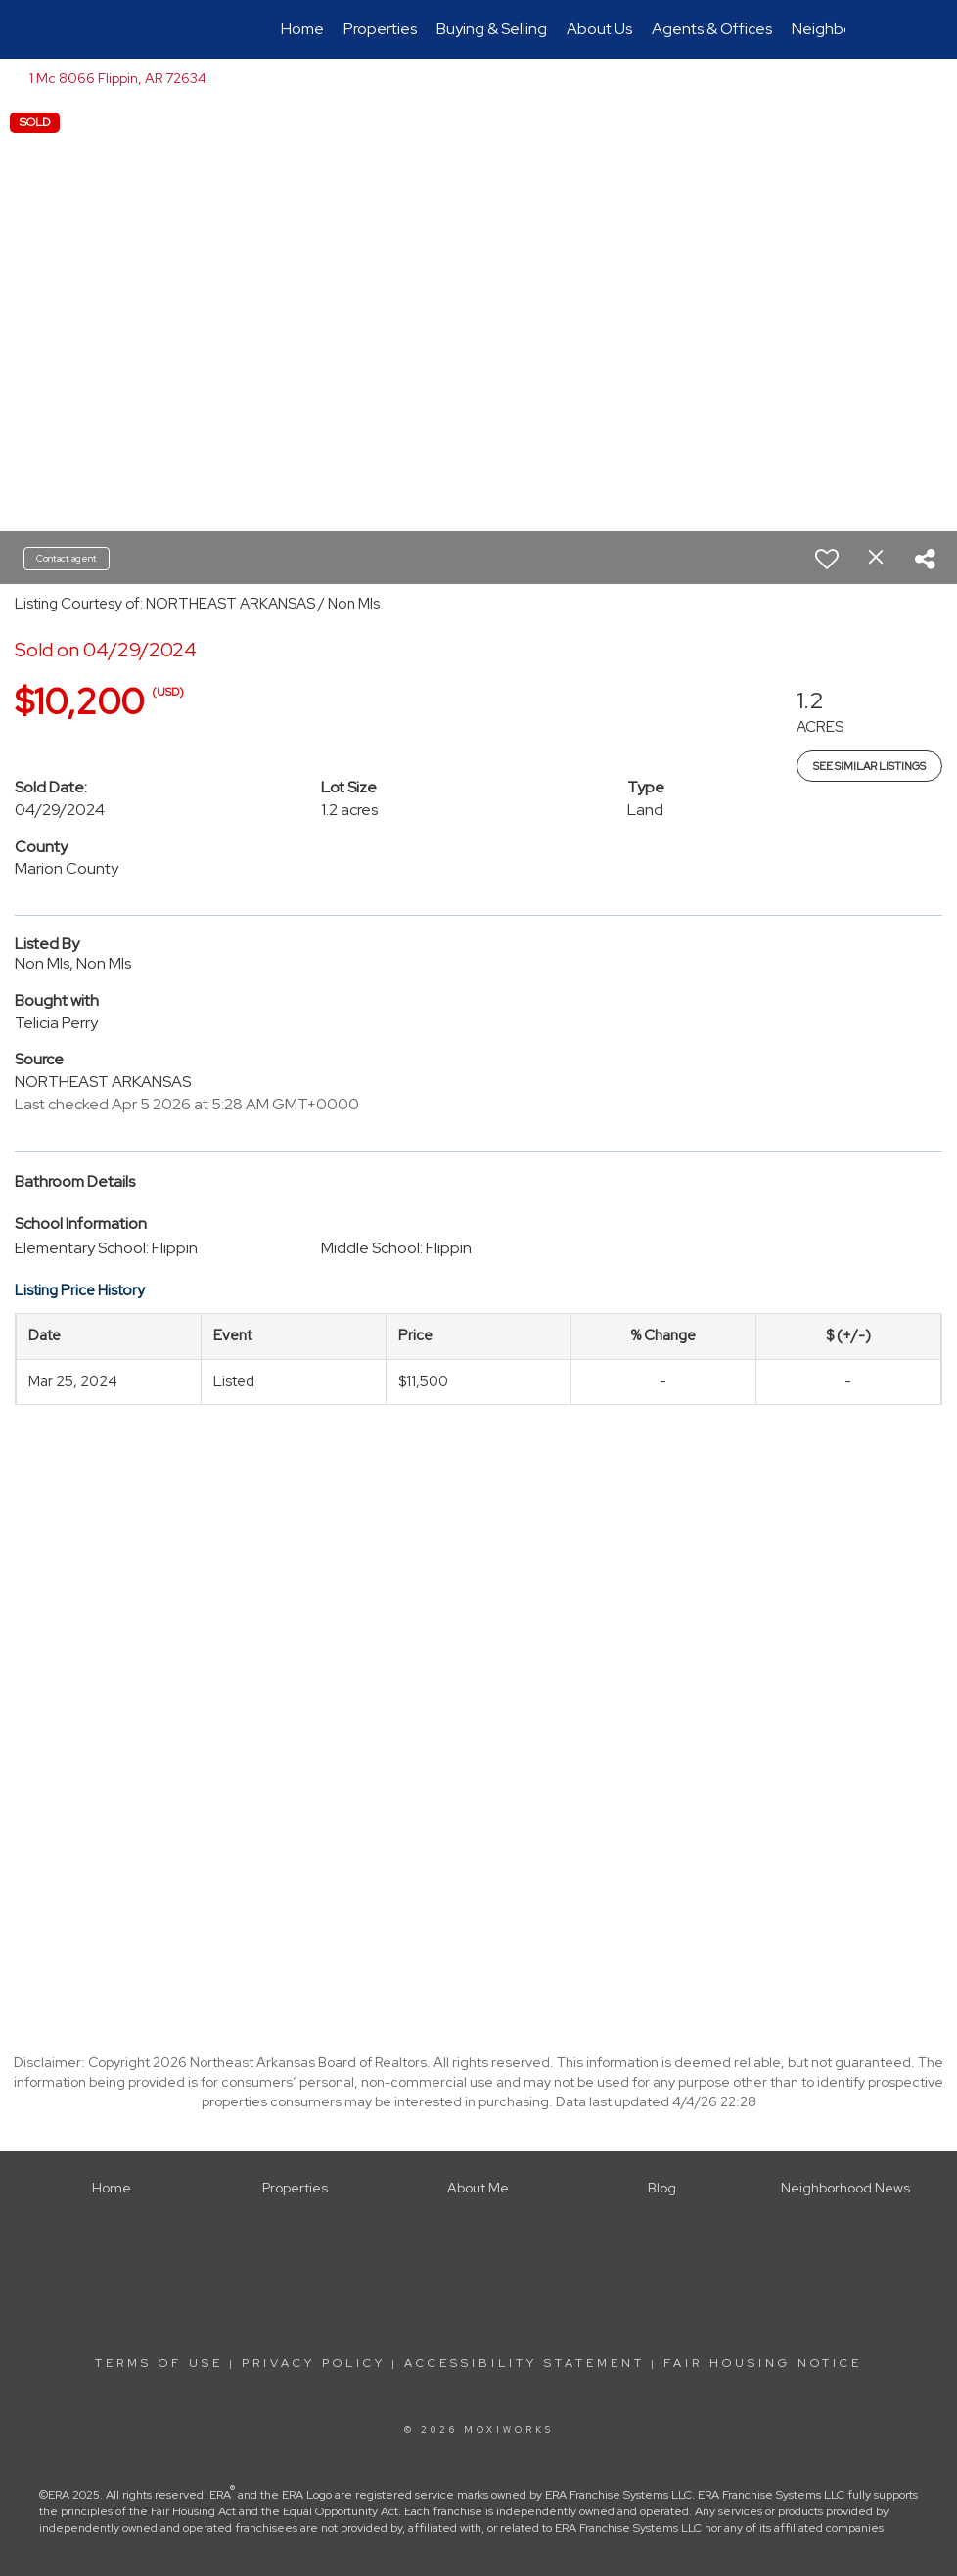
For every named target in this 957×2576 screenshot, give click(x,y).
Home (302, 29)
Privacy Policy (314, 2363)
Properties (380, 29)
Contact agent (66, 558)
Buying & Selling (491, 29)
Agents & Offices (712, 29)
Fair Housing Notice (762, 2363)
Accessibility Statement (524, 2363)
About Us (599, 29)
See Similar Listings (869, 766)
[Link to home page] (122, 29)
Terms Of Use (159, 2363)
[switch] (826, 558)
